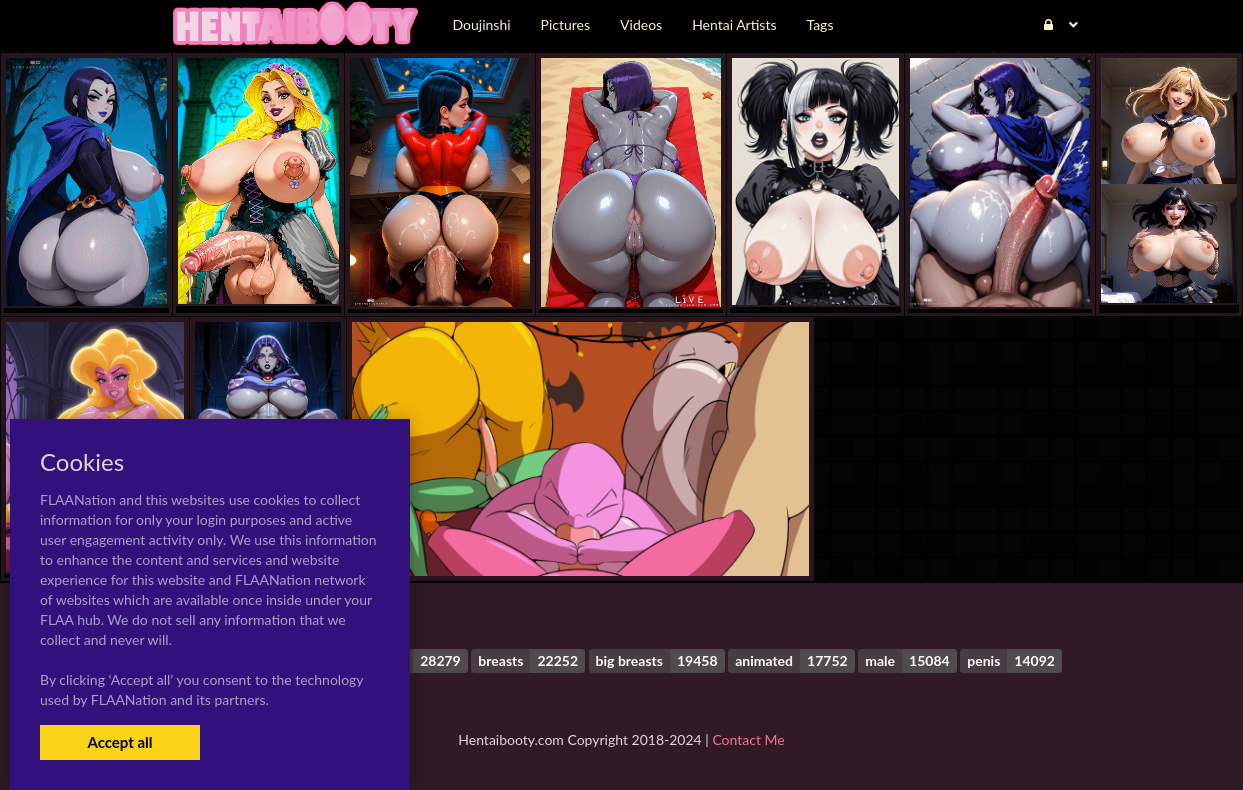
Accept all (119, 742)
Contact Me (748, 739)
